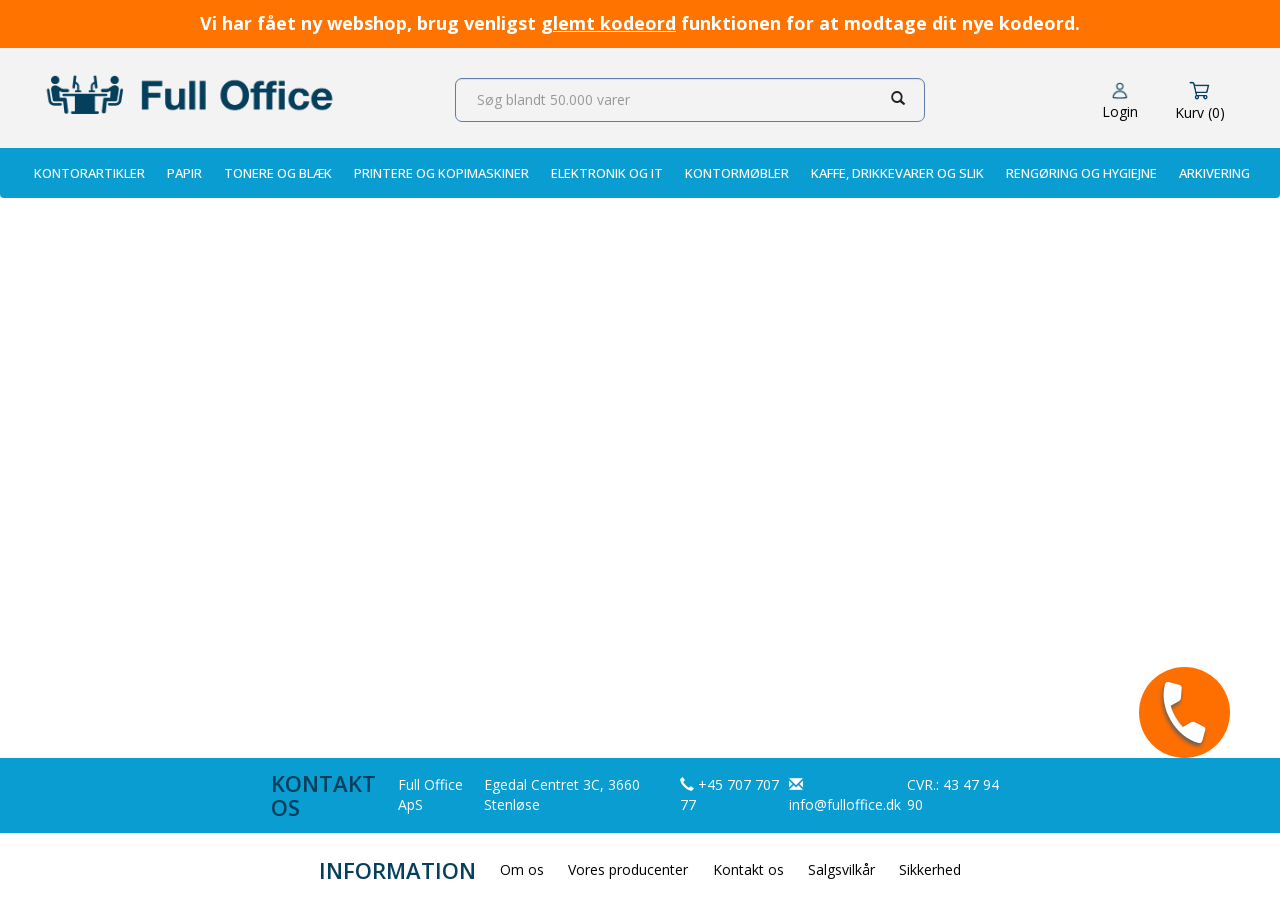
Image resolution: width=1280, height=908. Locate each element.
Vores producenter (628, 869)
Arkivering (1214, 173)
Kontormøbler (737, 173)
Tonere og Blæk (278, 173)
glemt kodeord (608, 23)
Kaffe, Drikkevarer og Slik (897, 173)
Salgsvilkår (841, 869)
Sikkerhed (930, 869)
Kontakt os (748, 869)
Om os (522, 869)
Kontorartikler (89, 173)
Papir (184, 173)
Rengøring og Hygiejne (1081, 173)
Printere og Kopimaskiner (441, 173)
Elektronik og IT (607, 173)
